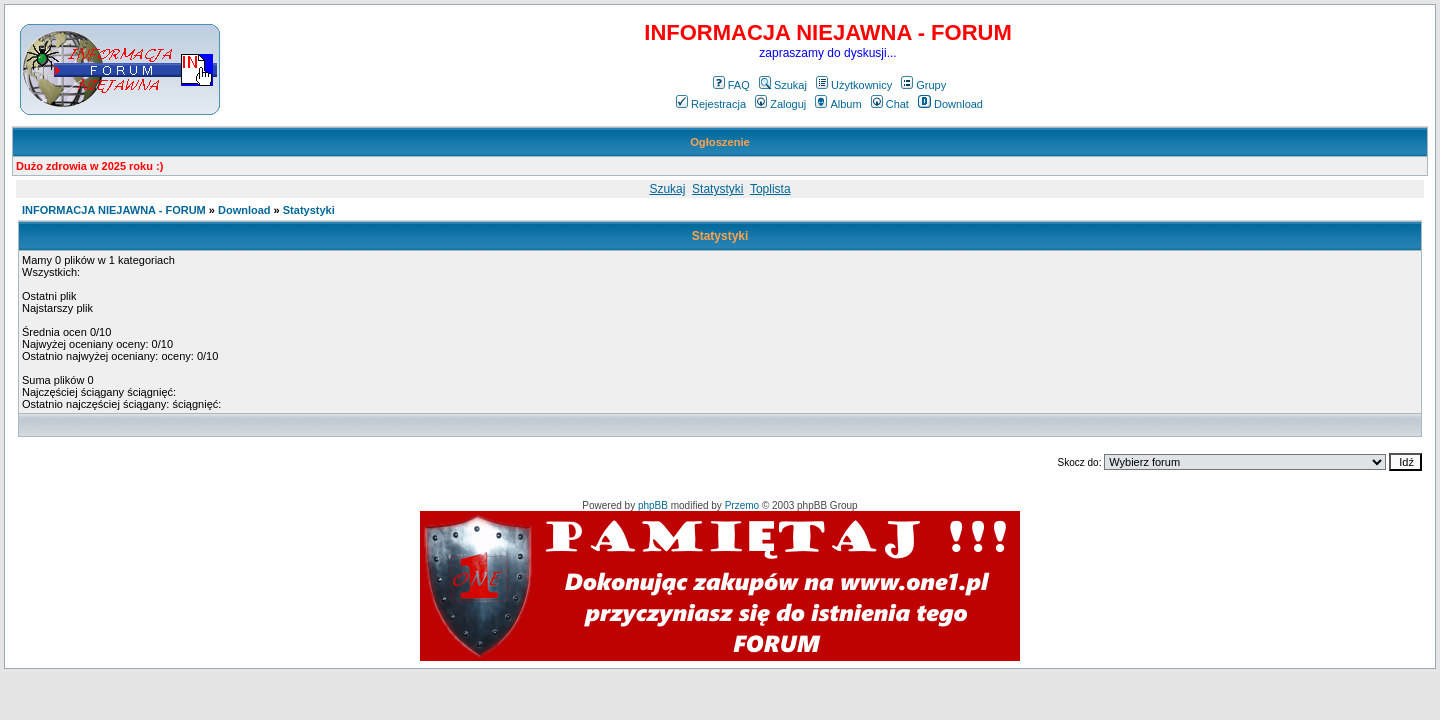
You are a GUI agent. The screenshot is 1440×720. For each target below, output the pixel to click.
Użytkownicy (854, 85)
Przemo (742, 505)
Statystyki (717, 189)
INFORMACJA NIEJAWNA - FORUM (114, 210)
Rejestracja (711, 104)
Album (838, 104)
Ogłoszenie (720, 142)
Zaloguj (780, 104)
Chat (890, 104)
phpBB (653, 505)
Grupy (923, 85)
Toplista (770, 189)
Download (950, 104)
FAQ (731, 85)
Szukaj (783, 85)
